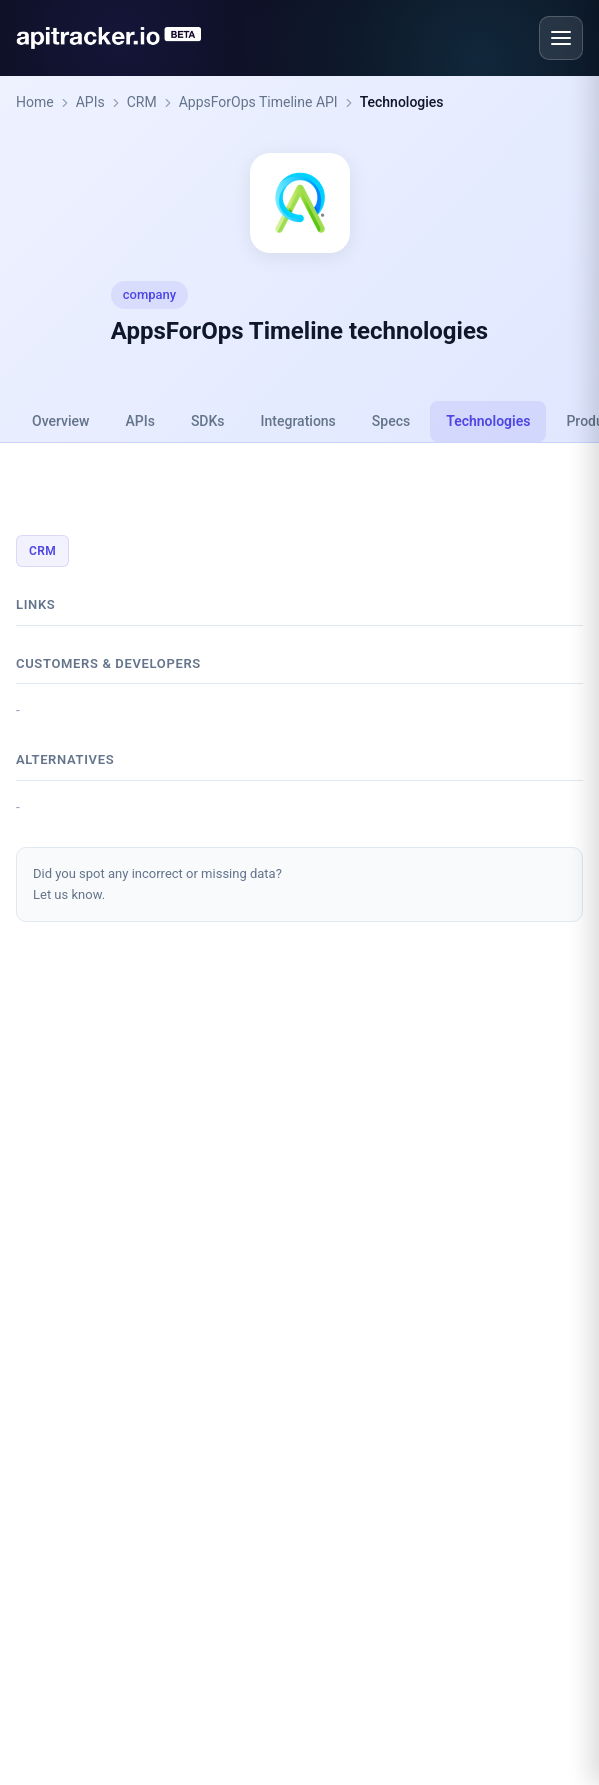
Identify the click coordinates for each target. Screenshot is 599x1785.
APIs (90, 102)
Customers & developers (108, 663)
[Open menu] (561, 38)
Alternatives (65, 759)
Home (35, 102)
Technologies (402, 102)
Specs (391, 421)
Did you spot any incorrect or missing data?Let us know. (157, 884)
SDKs (208, 421)
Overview (60, 421)
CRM (142, 102)
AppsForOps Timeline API (258, 102)
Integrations (298, 421)
